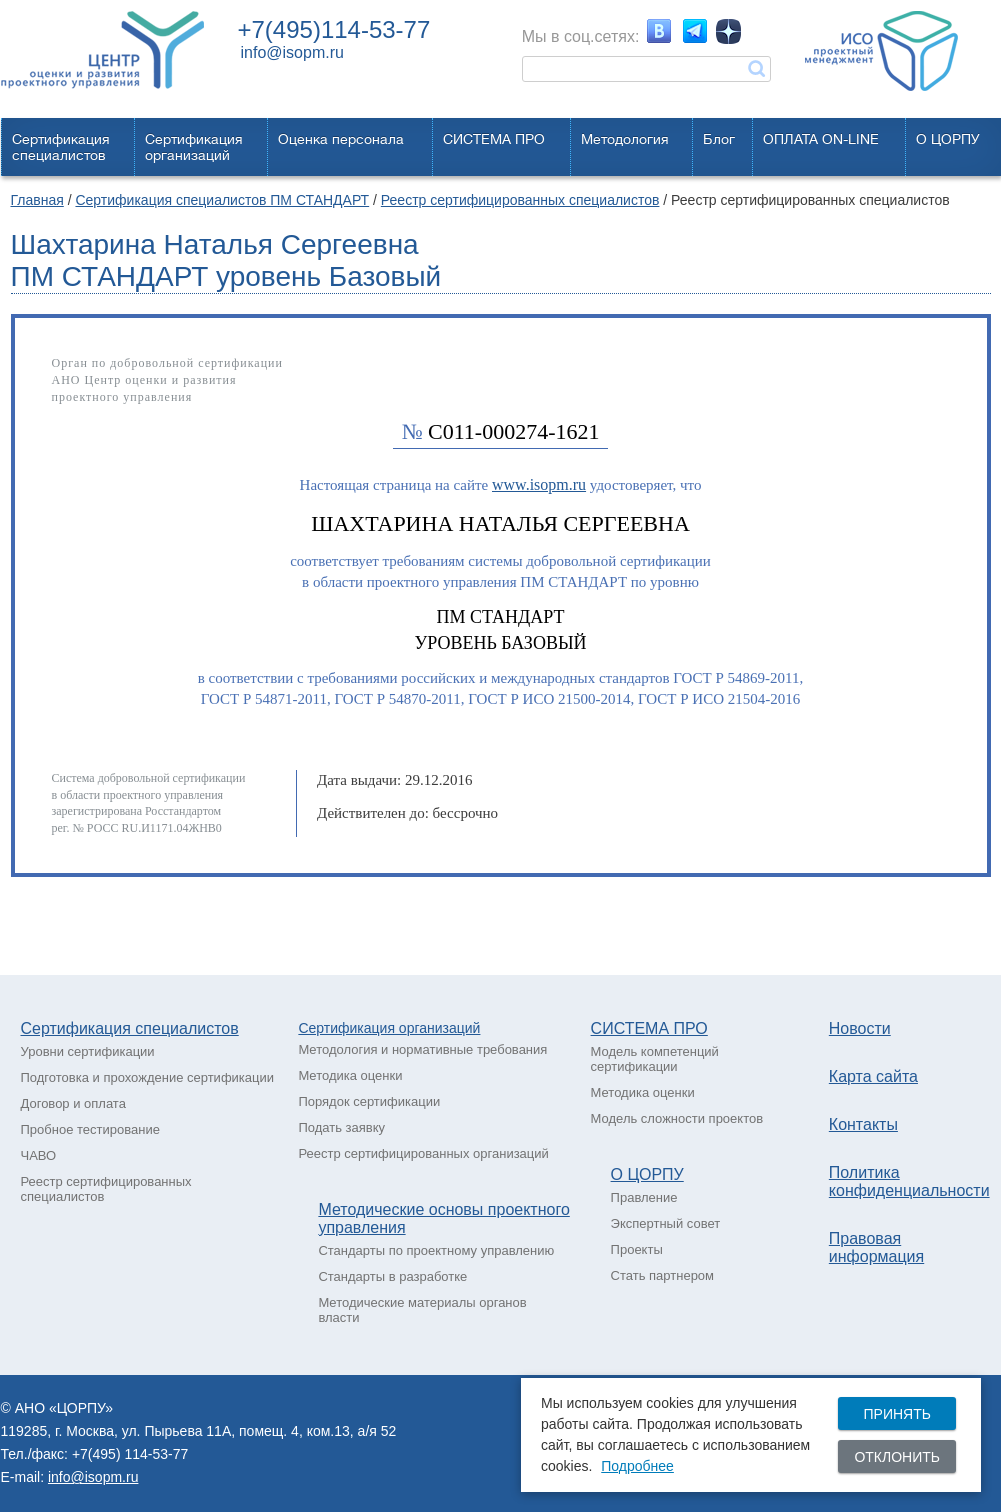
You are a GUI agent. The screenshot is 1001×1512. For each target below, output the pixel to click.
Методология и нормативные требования (422, 1049)
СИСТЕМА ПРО (494, 139)
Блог (719, 139)
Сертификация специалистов (130, 1028)
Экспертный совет (666, 1223)
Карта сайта (873, 1076)
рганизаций (444, 1028)
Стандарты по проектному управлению (436, 1250)
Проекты (637, 1249)
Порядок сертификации (369, 1101)
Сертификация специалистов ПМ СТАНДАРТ (222, 200)
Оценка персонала (341, 139)
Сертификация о (352, 1028)
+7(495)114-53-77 (334, 29)
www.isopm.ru (539, 484)
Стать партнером (662, 1275)
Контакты (863, 1124)
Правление (644, 1197)
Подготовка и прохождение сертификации (148, 1077)
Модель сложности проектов (677, 1118)
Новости (860, 1028)
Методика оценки (350, 1075)
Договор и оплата (73, 1103)
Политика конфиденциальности (909, 1181)
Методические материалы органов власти (422, 1310)
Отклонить (897, 1457)
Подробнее (637, 1466)
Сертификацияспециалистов (61, 147)
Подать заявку (341, 1127)
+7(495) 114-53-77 (130, 1454)
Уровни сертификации (88, 1051)
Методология (625, 139)
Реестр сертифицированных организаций (423, 1153)
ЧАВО (39, 1155)
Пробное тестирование (90, 1129)
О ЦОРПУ (948, 139)
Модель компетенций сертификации (655, 1059)
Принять (896, 1414)
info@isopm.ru (292, 52)
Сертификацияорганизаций (194, 147)
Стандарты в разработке (392, 1276)
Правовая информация (876, 1247)
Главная (37, 200)
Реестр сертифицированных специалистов (520, 200)
